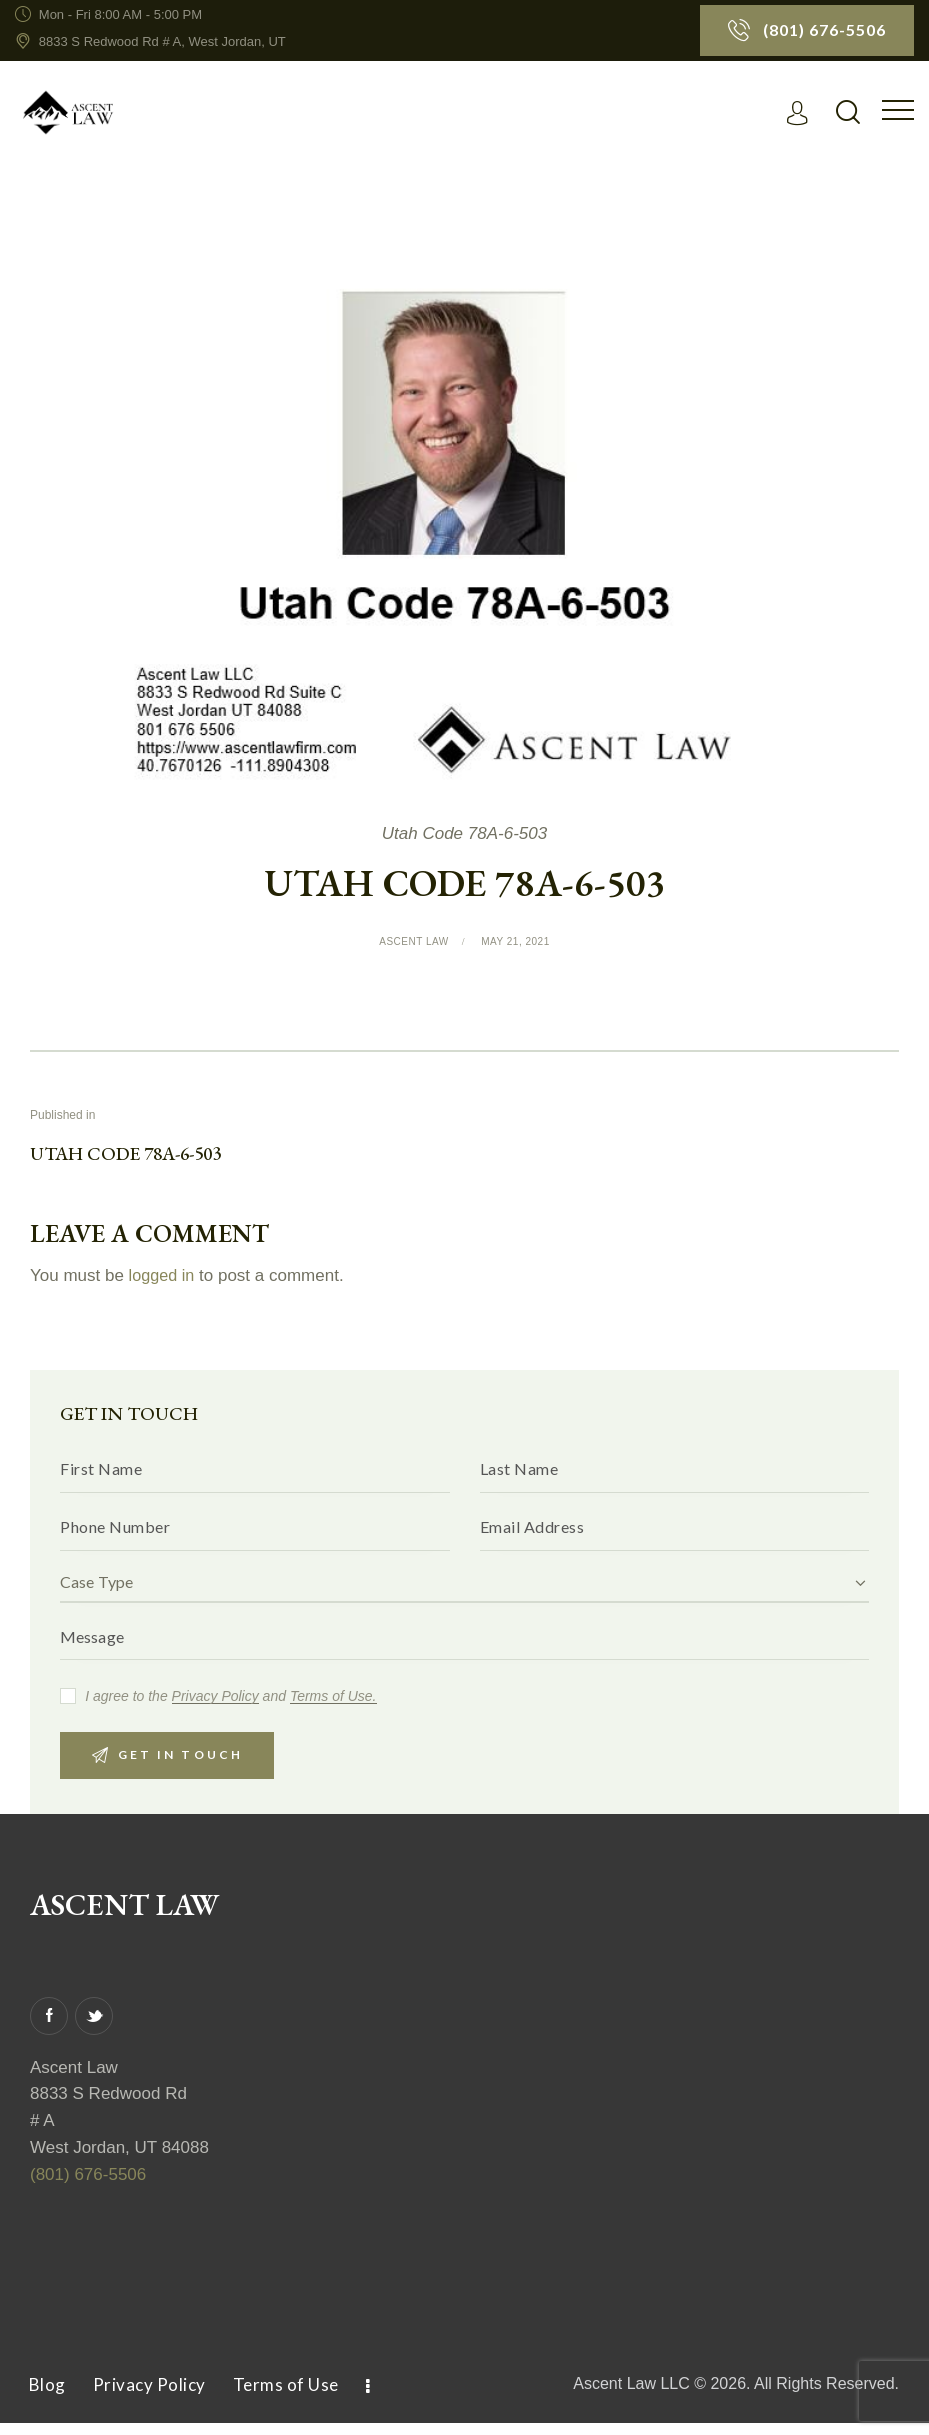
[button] (898, 110)
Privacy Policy (215, 1704)
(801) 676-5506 (88, 2186)
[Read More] (801, 113)
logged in (163, 1277)
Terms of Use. (333, 1704)
